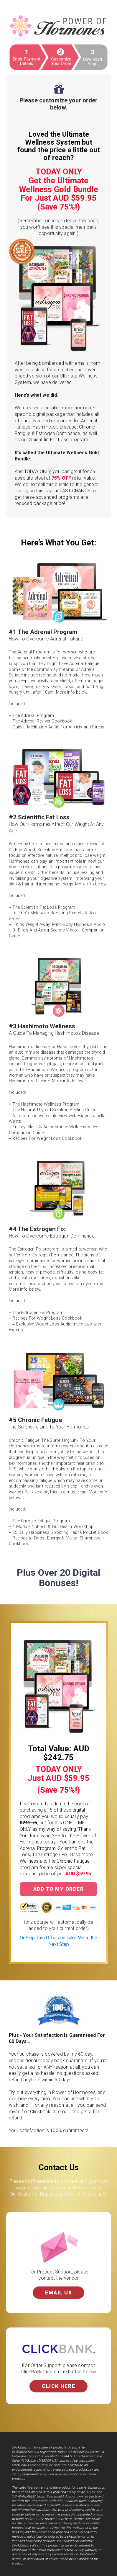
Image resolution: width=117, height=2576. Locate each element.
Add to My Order (58, 1889)
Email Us (58, 2293)
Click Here (58, 2386)
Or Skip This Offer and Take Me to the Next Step (58, 1941)
